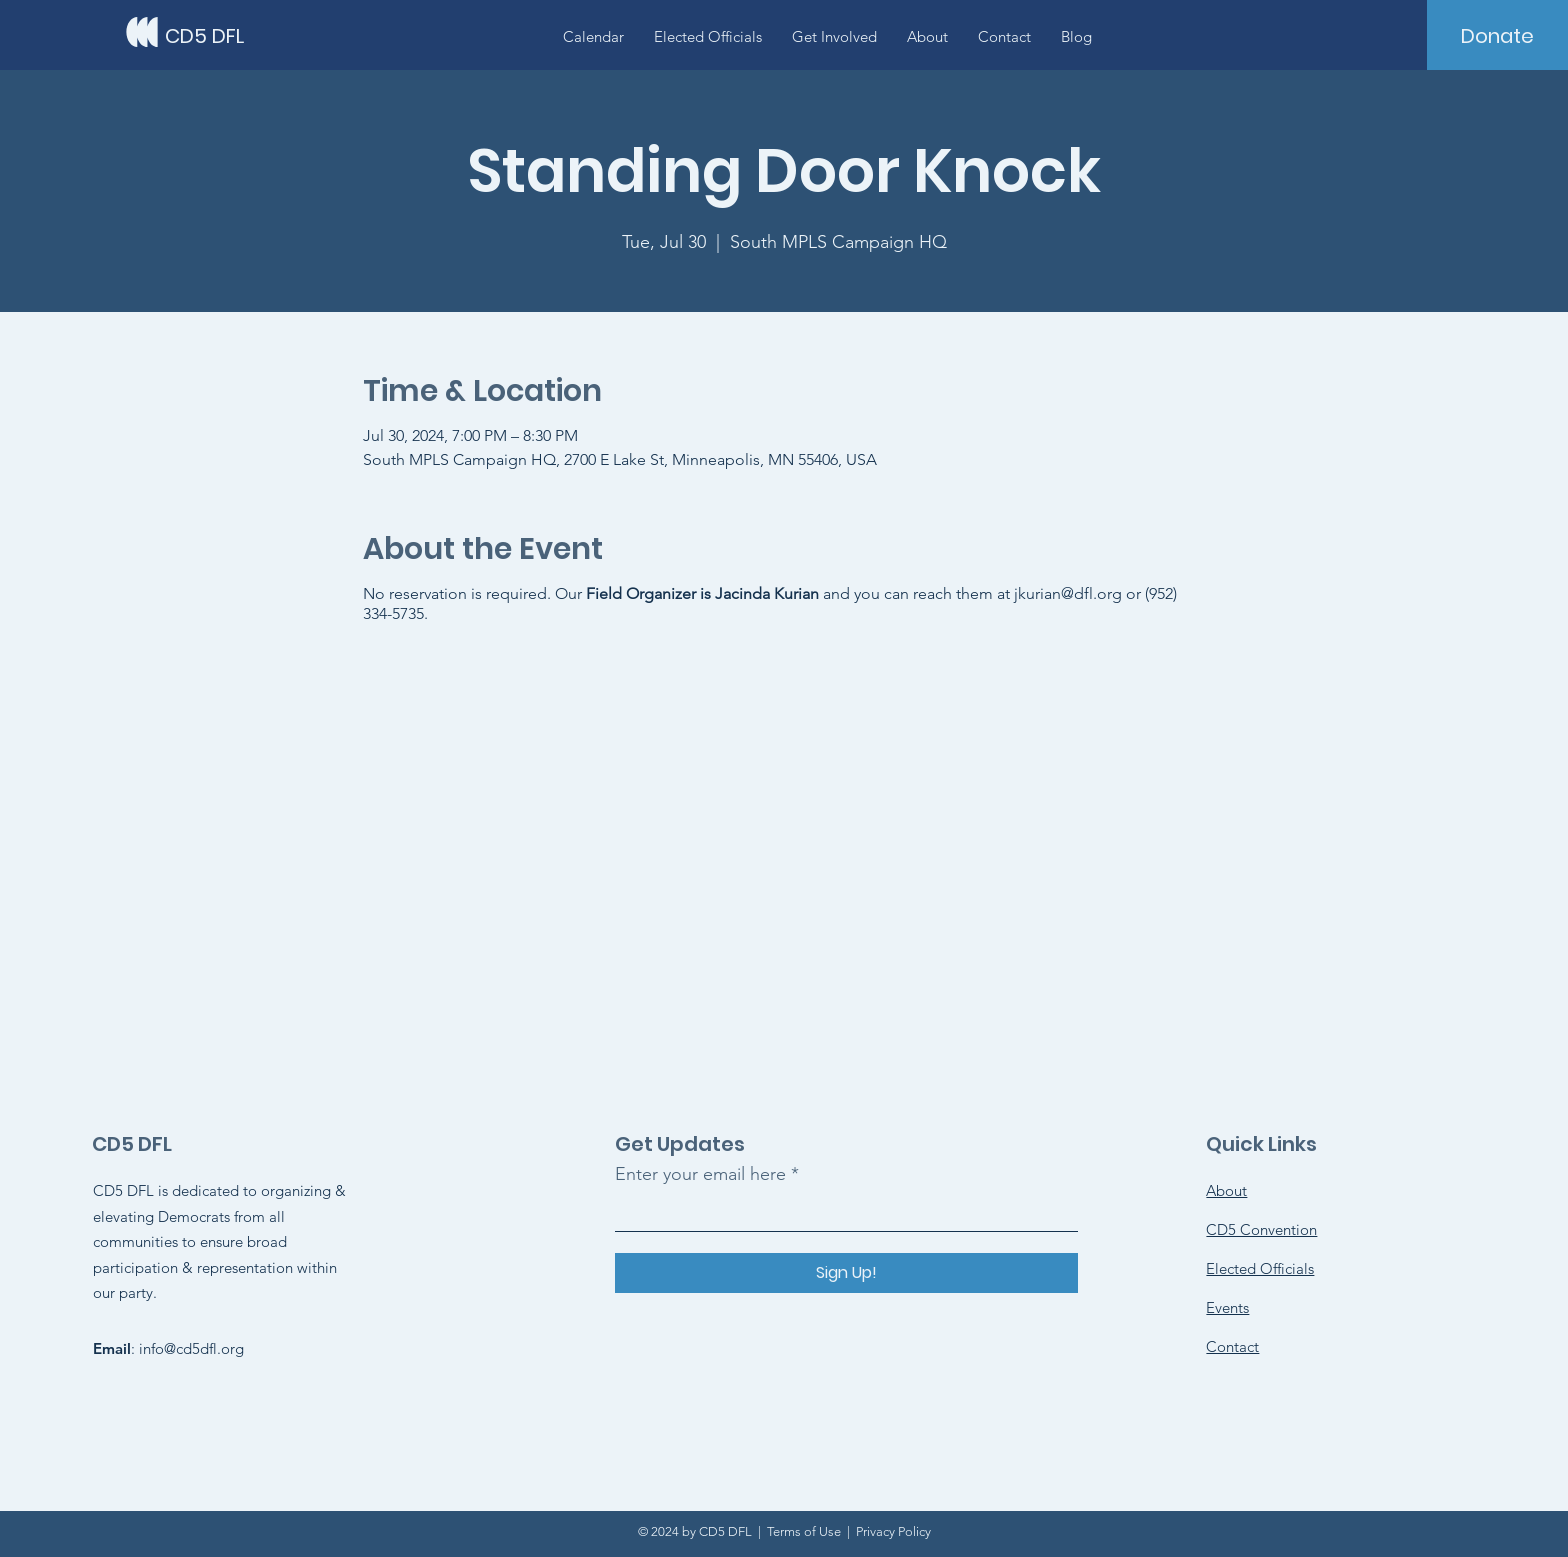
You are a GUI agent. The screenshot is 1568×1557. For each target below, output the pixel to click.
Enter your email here (700, 1174)
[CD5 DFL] (255, 35)
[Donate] (1497, 36)
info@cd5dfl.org (191, 1348)
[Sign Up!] (846, 1273)
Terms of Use (804, 1531)
